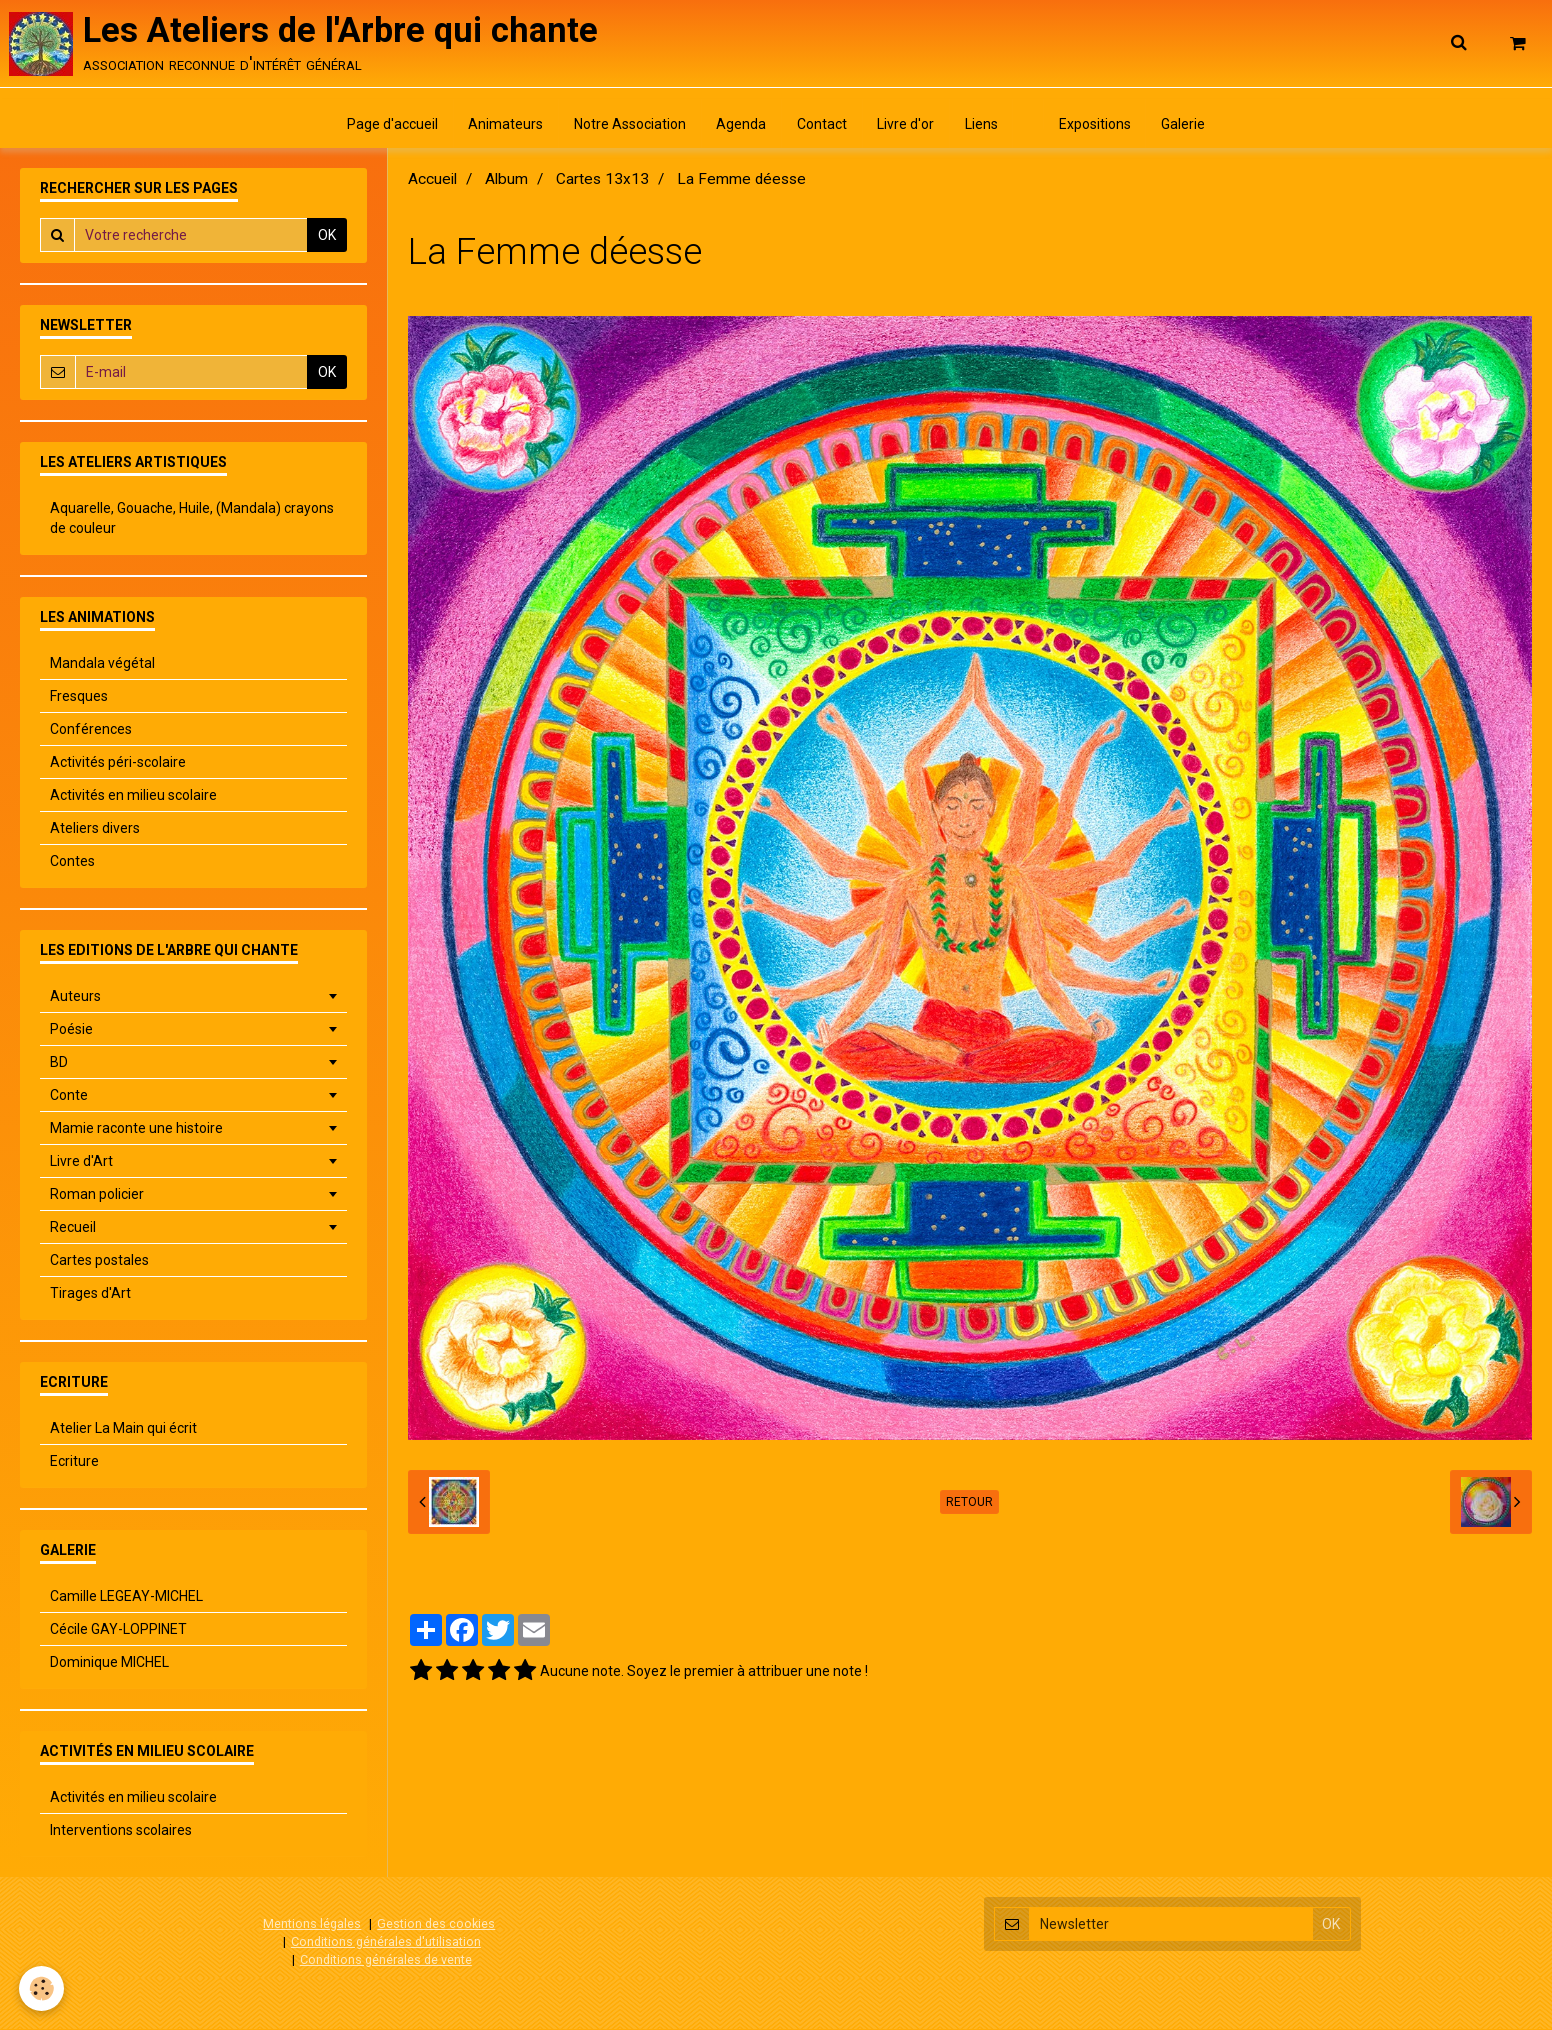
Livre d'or (906, 125)
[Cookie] (42, 1988)
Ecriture (74, 1463)
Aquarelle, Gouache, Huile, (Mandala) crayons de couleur (192, 520)
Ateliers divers (95, 830)
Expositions (1097, 125)
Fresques (79, 698)
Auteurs (75, 998)
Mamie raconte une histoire (136, 1130)
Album (506, 181)
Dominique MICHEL (109, 1664)
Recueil (73, 1229)
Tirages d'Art (90, 1295)
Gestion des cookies (436, 1925)
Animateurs (504, 125)
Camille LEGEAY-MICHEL (126, 1598)
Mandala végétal (102, 665)
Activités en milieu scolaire (133, 797)
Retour (969, 1504)
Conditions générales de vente (386, 1960)
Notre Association (629, 125)
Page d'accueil (390, 125)
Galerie (1186, 125)
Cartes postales (99, 1262)
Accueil (432, 181)
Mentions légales (312, 1925)
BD (59, 1064)
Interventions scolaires (121, 1832)
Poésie (71, 1031)
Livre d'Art (81, 1163)
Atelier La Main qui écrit (123, 1430)
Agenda (741, 125)
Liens (982, 125)
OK (327, 237)
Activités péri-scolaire (118, 764)
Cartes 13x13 (602, 181)
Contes (72, 863)
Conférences (91, 731)
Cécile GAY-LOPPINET (118, 1631)
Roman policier (97, 1196)
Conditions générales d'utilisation (386, 1942)
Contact (822, 125)
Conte (69, 1097)
